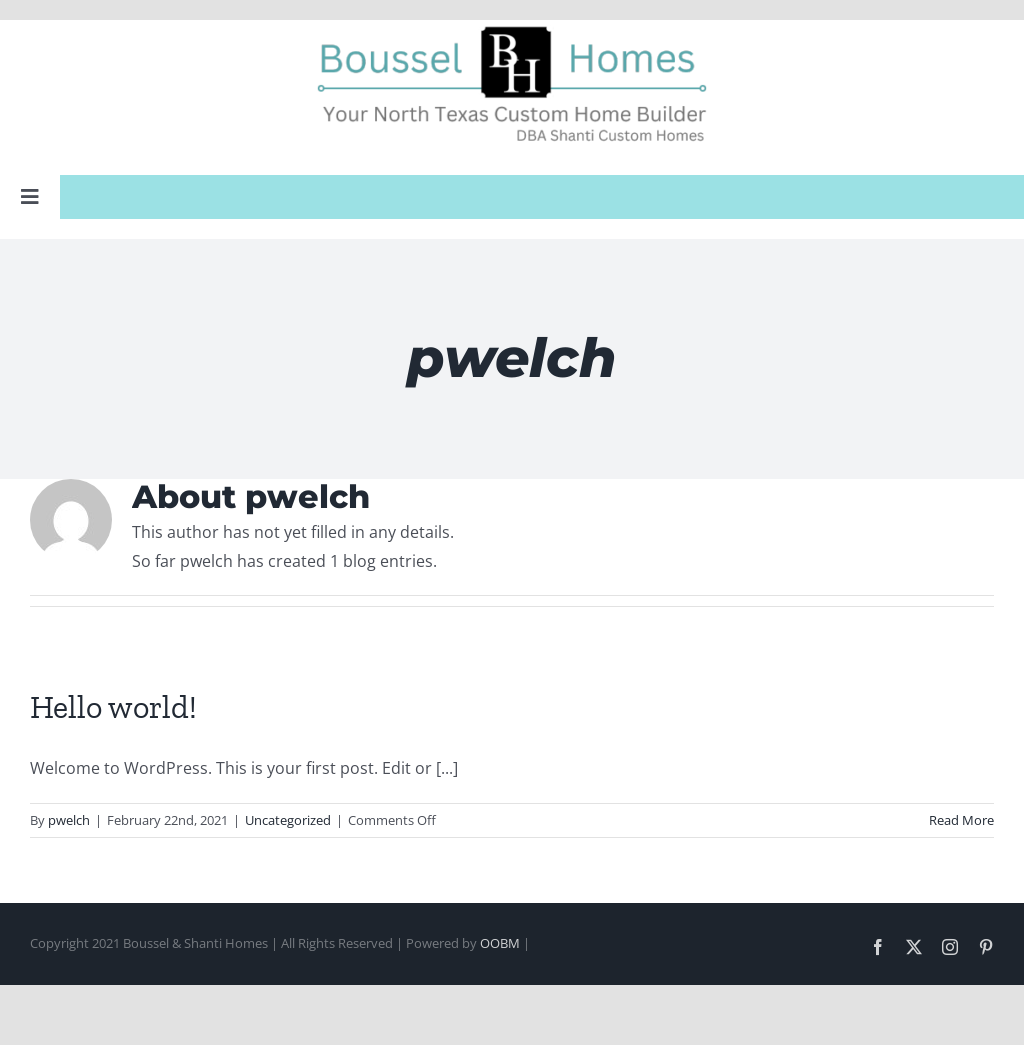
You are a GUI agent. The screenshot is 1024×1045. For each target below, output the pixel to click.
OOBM (500, 943)
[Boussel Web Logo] (512, 28)
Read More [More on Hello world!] (961, 820)
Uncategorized (288, 820)
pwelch (69, 820)
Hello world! (113, 707)
